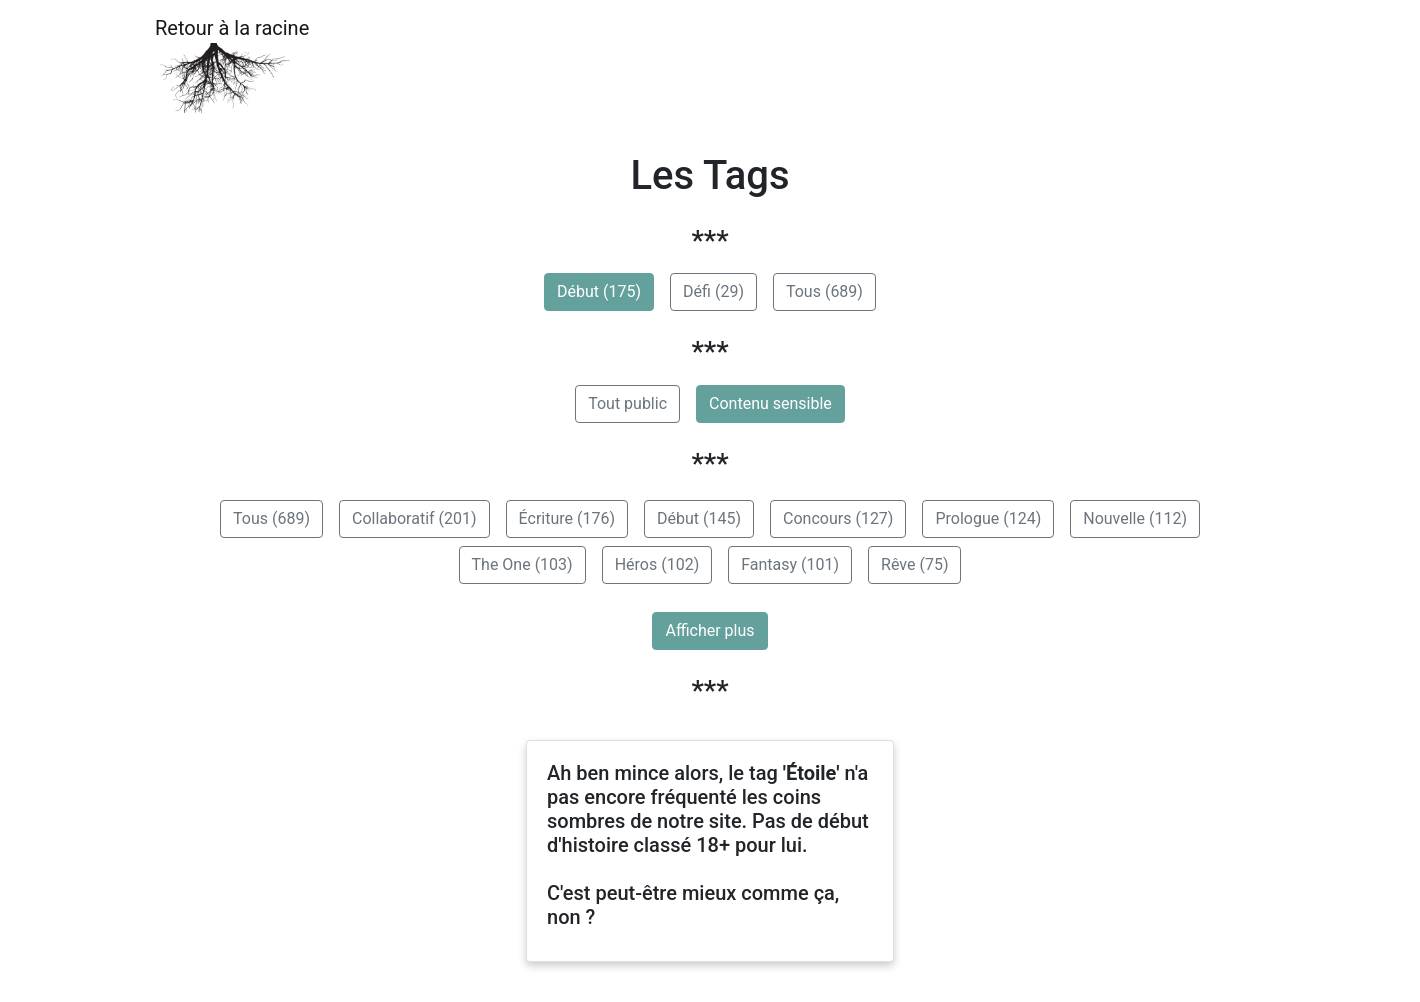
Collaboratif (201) (414, 518)
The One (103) (522, 564)
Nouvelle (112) (1135, 518)
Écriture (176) (567, 518)
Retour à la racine (232, 65)
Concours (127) (838, 518)
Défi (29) (713, 291)
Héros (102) (657, 564)
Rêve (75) (914, 564)
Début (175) (599, 291)
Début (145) (699, 518)
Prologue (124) (988, 518)
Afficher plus (709, 630)
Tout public (627, 403)
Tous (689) (824, 291)
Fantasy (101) (790, 564)
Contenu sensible (770, 403)
